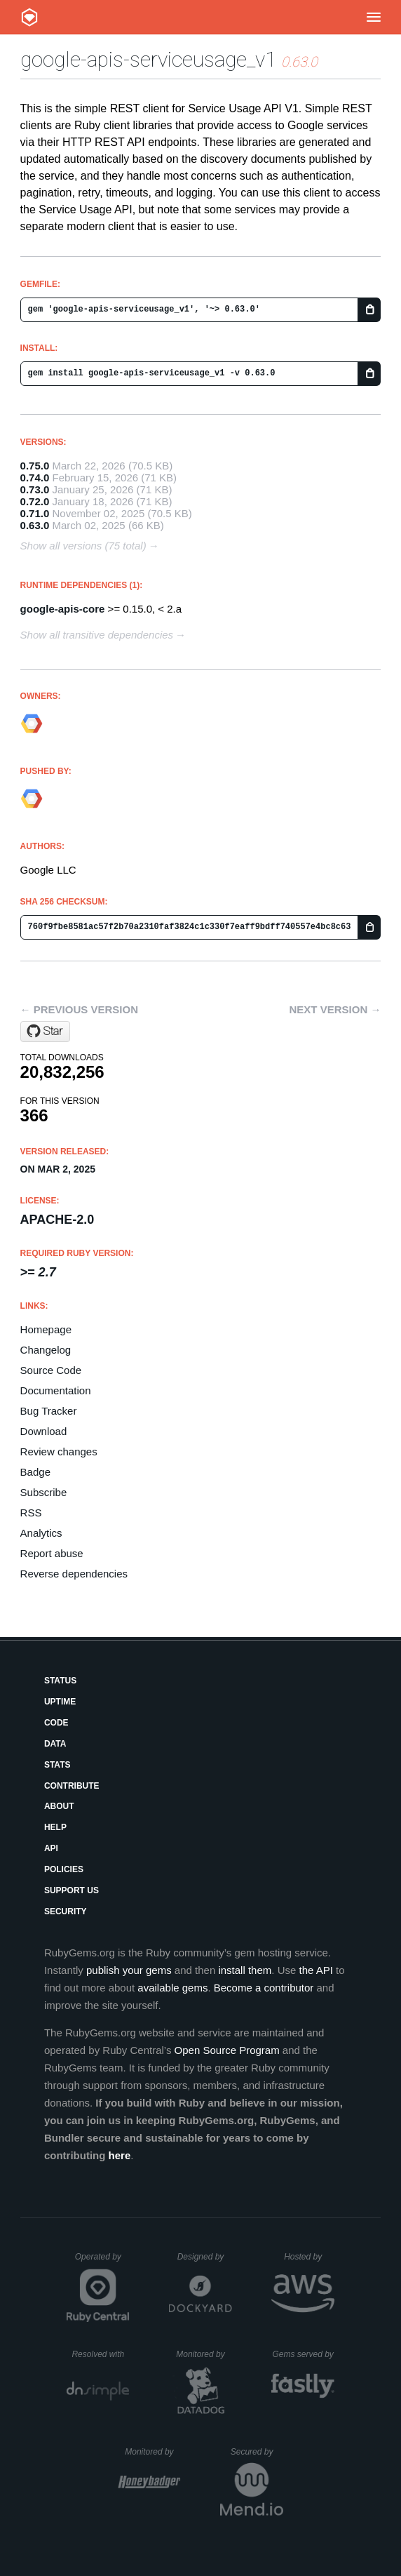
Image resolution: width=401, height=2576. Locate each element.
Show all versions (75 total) (83, 546)
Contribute (72, 1786)
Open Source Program (227, 2050)
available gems (172, 1988)
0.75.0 (35, 466)
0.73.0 (35, 489)
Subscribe (43, 1492)
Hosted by (309, 2257)
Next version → (335, 1009)
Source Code (51, 1370)
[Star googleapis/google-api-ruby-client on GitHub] (45, 1031)
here (120, 2155)
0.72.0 (35, 501)
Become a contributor (264, 1988)
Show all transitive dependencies (96, 635)
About (59, 1806)
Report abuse (51, 1553)
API (51, 1848)
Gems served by (303, 2354)
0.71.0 (35, 513)
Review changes (58, 1451)
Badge (35, 1472)
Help (55, 1827)
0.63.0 (35, 525)
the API (315, 1970)
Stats (57, 1765)
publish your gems (129, 1970)
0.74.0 (35, 477)
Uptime (60, 1702)
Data (55, 1744)
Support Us (71, 1890)
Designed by (204, 2257)
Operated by (102, 2261)
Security (65, 1911)
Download (43, 1431)
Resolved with (100, 2354)
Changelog (46, 1350)
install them (244, 1970)
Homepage (46, 1329)
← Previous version (79, 1009)
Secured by (257, 2452)
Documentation (55, 1390)
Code (56, 1723)
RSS (31, 1513)
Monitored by (204, 2354)
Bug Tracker (48, 1411)
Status (60, 1681)
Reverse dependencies (74, 1574)
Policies (63, 1869)
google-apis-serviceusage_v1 (148, 59)
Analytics (41, 1533)
